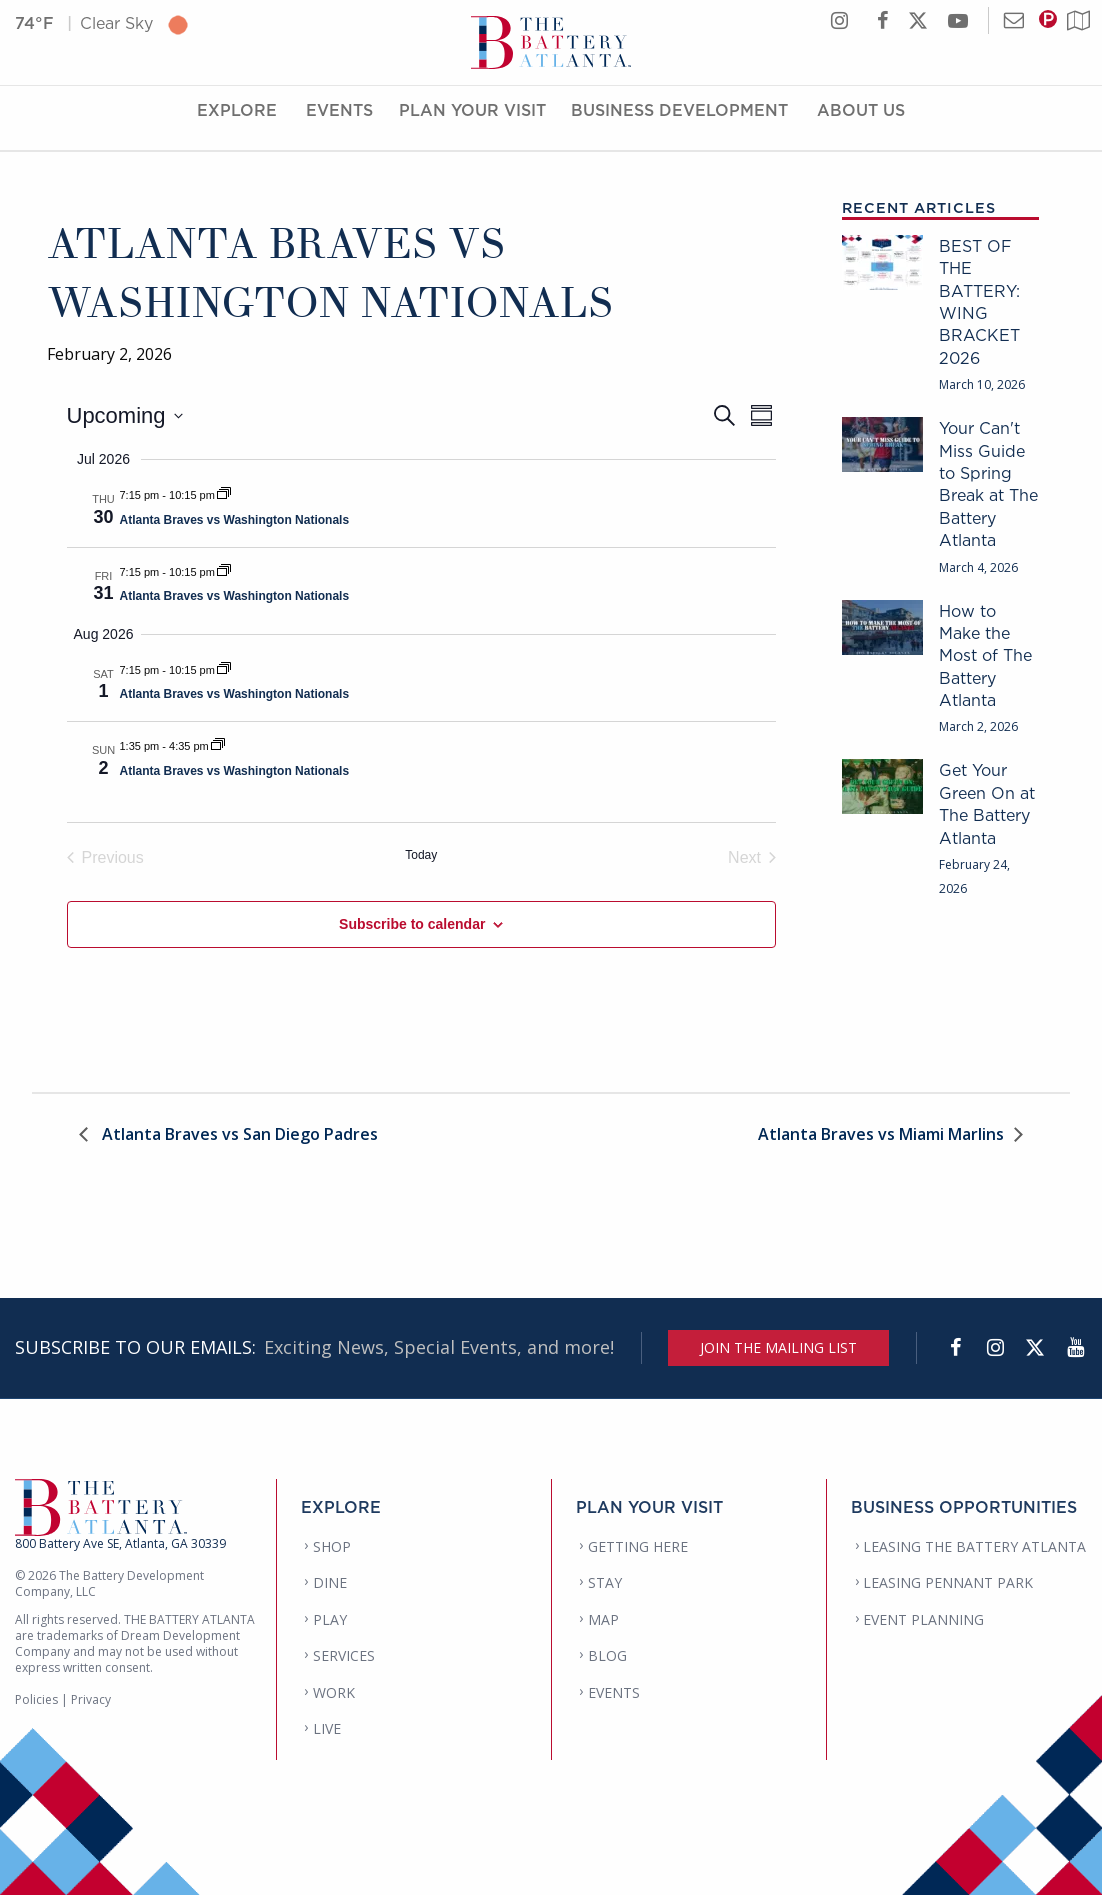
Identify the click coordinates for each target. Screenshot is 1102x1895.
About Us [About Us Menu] (861, 123)
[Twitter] (1035, 1348)
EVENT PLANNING (923, 1619)
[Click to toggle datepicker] (125, 415)
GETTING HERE (638, 1546)
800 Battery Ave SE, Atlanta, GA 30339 (120, 1543)
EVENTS (614, 1692)
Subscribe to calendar (412, 924)
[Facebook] (955, 1348)
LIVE (327, 1728)
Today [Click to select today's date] (421, 855)
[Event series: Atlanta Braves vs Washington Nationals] (224, 495)
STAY (605, 1582)
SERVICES (344, 1655)
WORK (334, 1692)
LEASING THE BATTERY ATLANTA (974, 1546)
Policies (36, 1699)
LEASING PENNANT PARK (948, 1582)
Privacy (91, 1699)
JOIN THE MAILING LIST (778, 1347)
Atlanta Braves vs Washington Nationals (235, 520)
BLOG (607, 1655)
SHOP (332, 1546)
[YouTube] (1075, 1348)
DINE (330, 1582)
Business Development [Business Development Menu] (679, 123)
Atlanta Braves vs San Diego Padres (238, 1135)
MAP (603, 1619)
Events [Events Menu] (339, 123)
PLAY (330, 1619)
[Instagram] (995, 1348)
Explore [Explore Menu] (237, 123)
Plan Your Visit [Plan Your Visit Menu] (472, 123)
